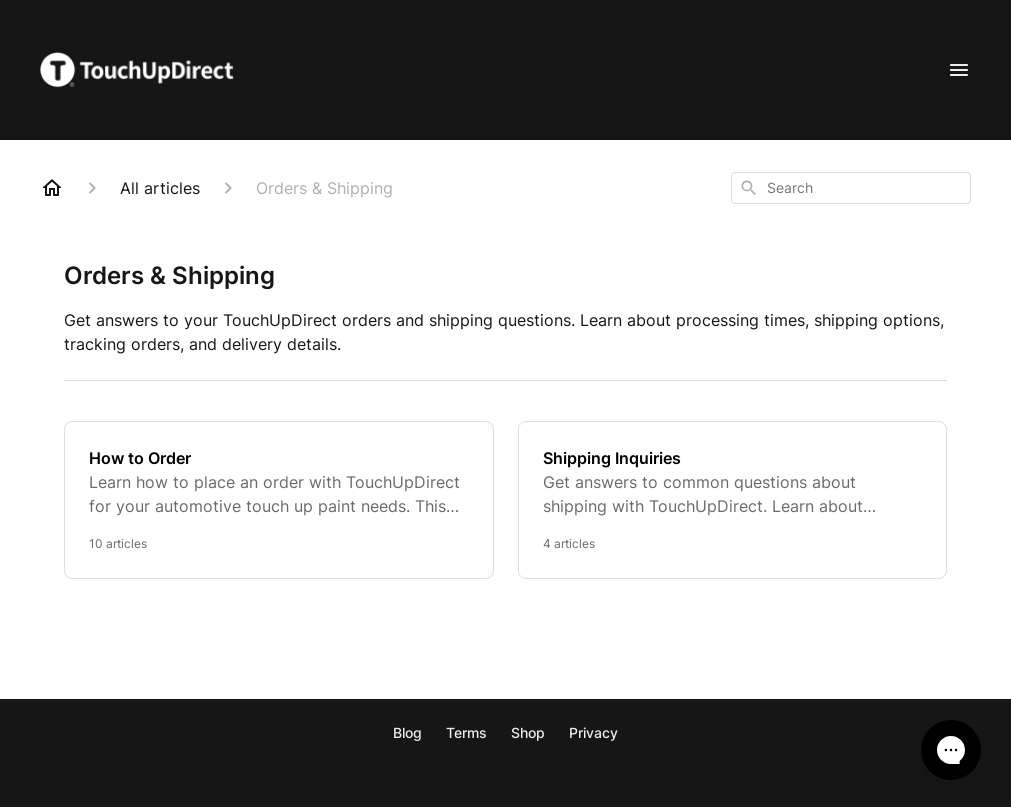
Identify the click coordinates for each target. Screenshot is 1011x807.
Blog (407, 732)
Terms (466, 732)
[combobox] (851, 188)
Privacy (593, 732)
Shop (528, 732)
